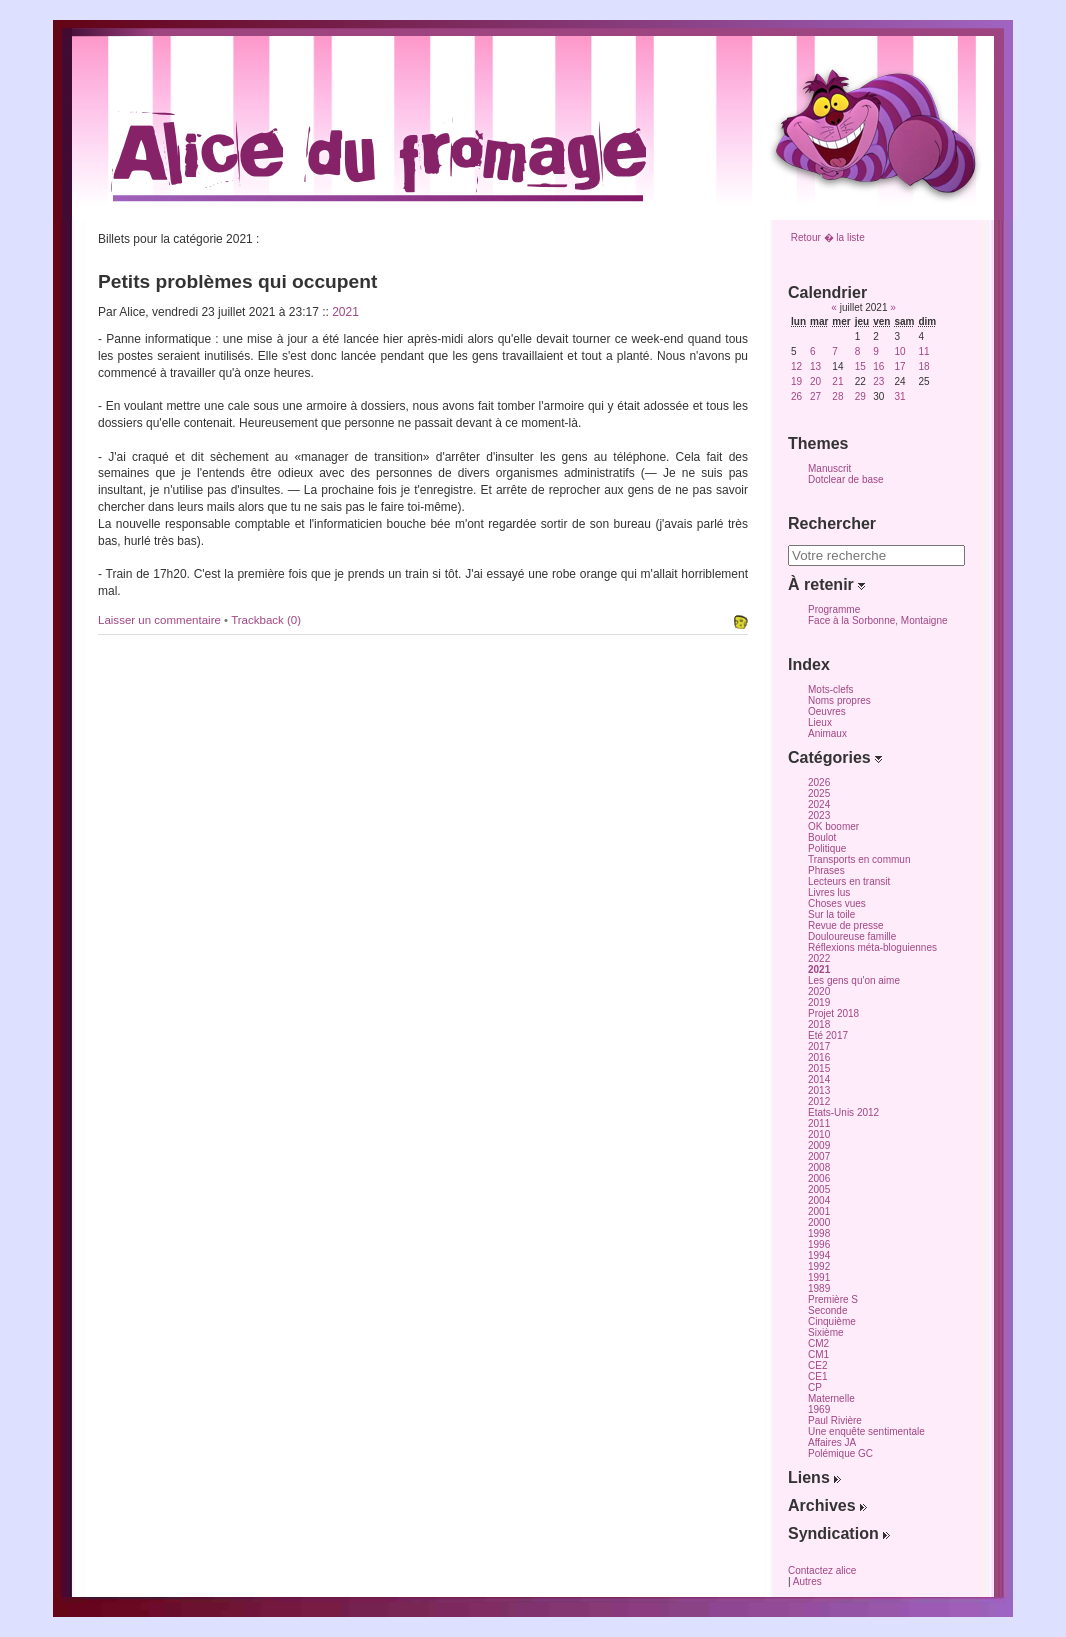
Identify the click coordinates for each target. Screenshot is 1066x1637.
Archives (827, 1505)
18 (923, 366)
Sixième (826, 1332)
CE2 (817, 1365)
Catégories (835, 757)
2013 (819, 1090)
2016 (819, 1057)
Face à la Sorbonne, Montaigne (878, 620)
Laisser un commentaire (161, 620)
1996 (819, 1244)
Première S (833, 1299)
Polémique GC (840, 1453)
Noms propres (839, 700)
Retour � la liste (828, 237)
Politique (827, 848)
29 (860, 396)
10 (899, 351)
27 (815, 396)
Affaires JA (832, 1442)
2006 (819, 1178)
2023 (819, 815)
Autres (807, 1581)
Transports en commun (859, 859)
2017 (819, 1046)
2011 (819, 1123)
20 (815, 381)
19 (796, 381)
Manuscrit (829, 468)
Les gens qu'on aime (854, 980)
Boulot (822, 837)
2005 (819, 1189)
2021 (345, 312)
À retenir (826, 584)
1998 (819, 1233)
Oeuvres (827, 711)
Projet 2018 (833, 1013)
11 (923, 351)
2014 (819, 1079)
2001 (819, 1211)
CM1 (818, 1354)
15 (860, 366)
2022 (819, 958)
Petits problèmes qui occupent (237, 281)
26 (796, 396)
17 (899, 366)
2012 (819, 1101)
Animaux (827, 733)
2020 (819, 991)
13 (815, 366)
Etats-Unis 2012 (843, 1112)
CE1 (817, 1376)
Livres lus (829, 892)
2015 (819, 1068)
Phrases (826, 870)
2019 (819, 1002)
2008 (819, 1167)
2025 (819, 793)
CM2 (818, 1343)
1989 (819, 1288)
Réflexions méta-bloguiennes (872, 947)
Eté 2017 (828, 1035)
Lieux (820, 722)
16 (878, 366)
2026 (819, 782)
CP (815, 1387)
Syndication (839, 1533)
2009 (819, 1145)
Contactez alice (822, 1570)
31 (899, 396)
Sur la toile (831, 914)
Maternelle (831, 1398)
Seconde (827, 1310)
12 (796, 366)
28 (837, 396)
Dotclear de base (846, 479)
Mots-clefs (831, 689)
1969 (819, 1409)
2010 (819, 1134)
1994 (819, 1255)
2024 (819, 804)
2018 (819, 1024)
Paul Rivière (835, 1420)
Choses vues (837, 903)
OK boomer (833, 826)
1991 (819, 1277)
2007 (819, 1156)
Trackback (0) (266, 620)
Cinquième (832, 1321)
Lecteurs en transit (849, 881)
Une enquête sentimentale (866, 1431)
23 (878, 381)
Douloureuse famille (852, 936)
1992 (819, 1266)
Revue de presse (846, 925)
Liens (814, 1477)
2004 (819, 1200)
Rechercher (832, 523)
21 (837, 381)
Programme (834, 609)
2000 (819, 1222)
